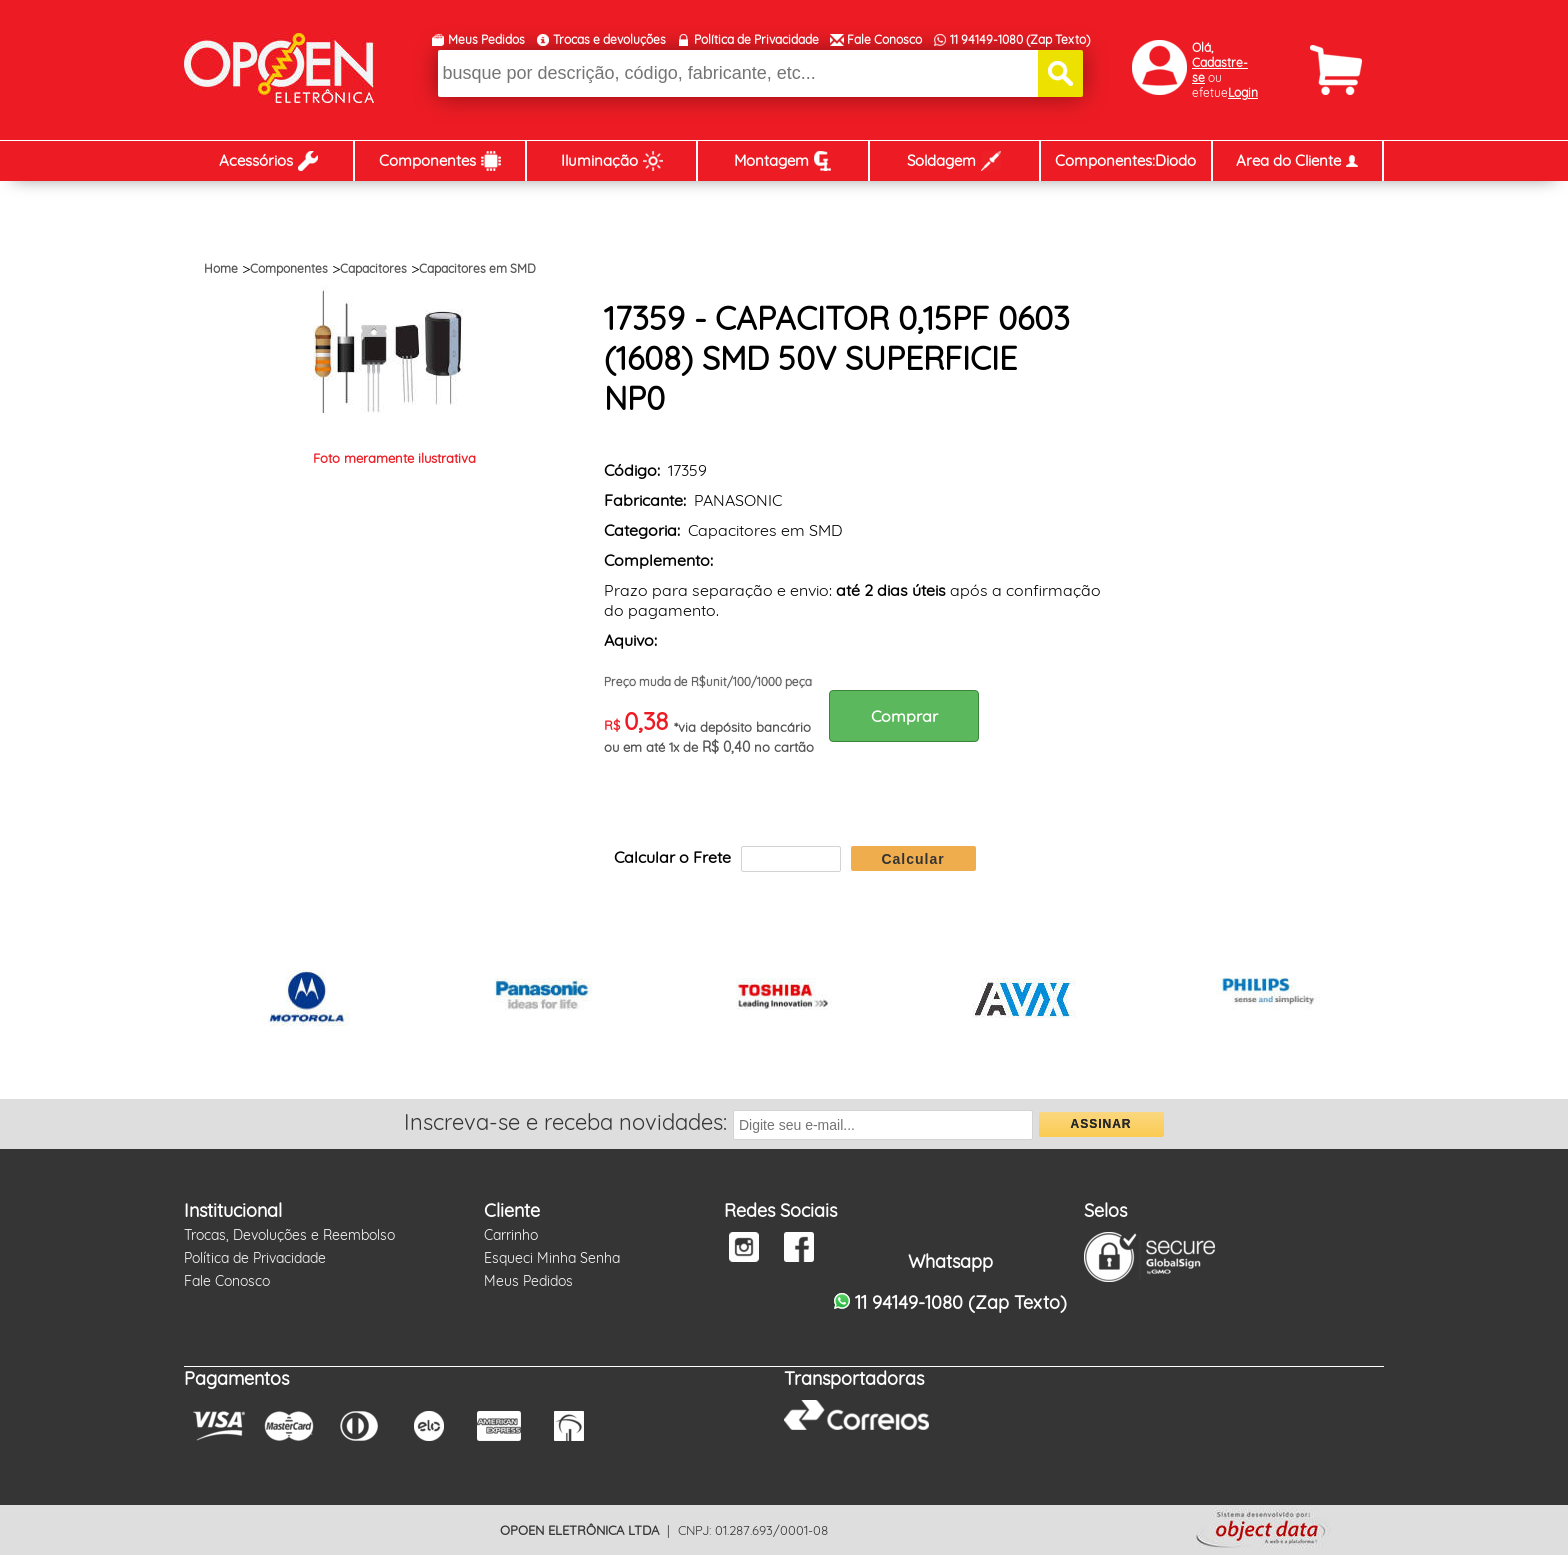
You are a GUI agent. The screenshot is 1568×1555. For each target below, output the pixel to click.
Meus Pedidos (486, 39)
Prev (210, 1000)
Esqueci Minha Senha (552, 1258)
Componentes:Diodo (1125, 160)
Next (1358, 1000)
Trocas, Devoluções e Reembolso (289, 1235)
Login (1243, 92)
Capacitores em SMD (477, 268)
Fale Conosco (884, 39)
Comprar (904, 716)
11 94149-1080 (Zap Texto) (1020, 39)
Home (221, 268)
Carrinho (511, 1235)
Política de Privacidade (756, 39)
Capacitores (373, 268)
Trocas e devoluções (609, 39)
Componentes (289, 268)
